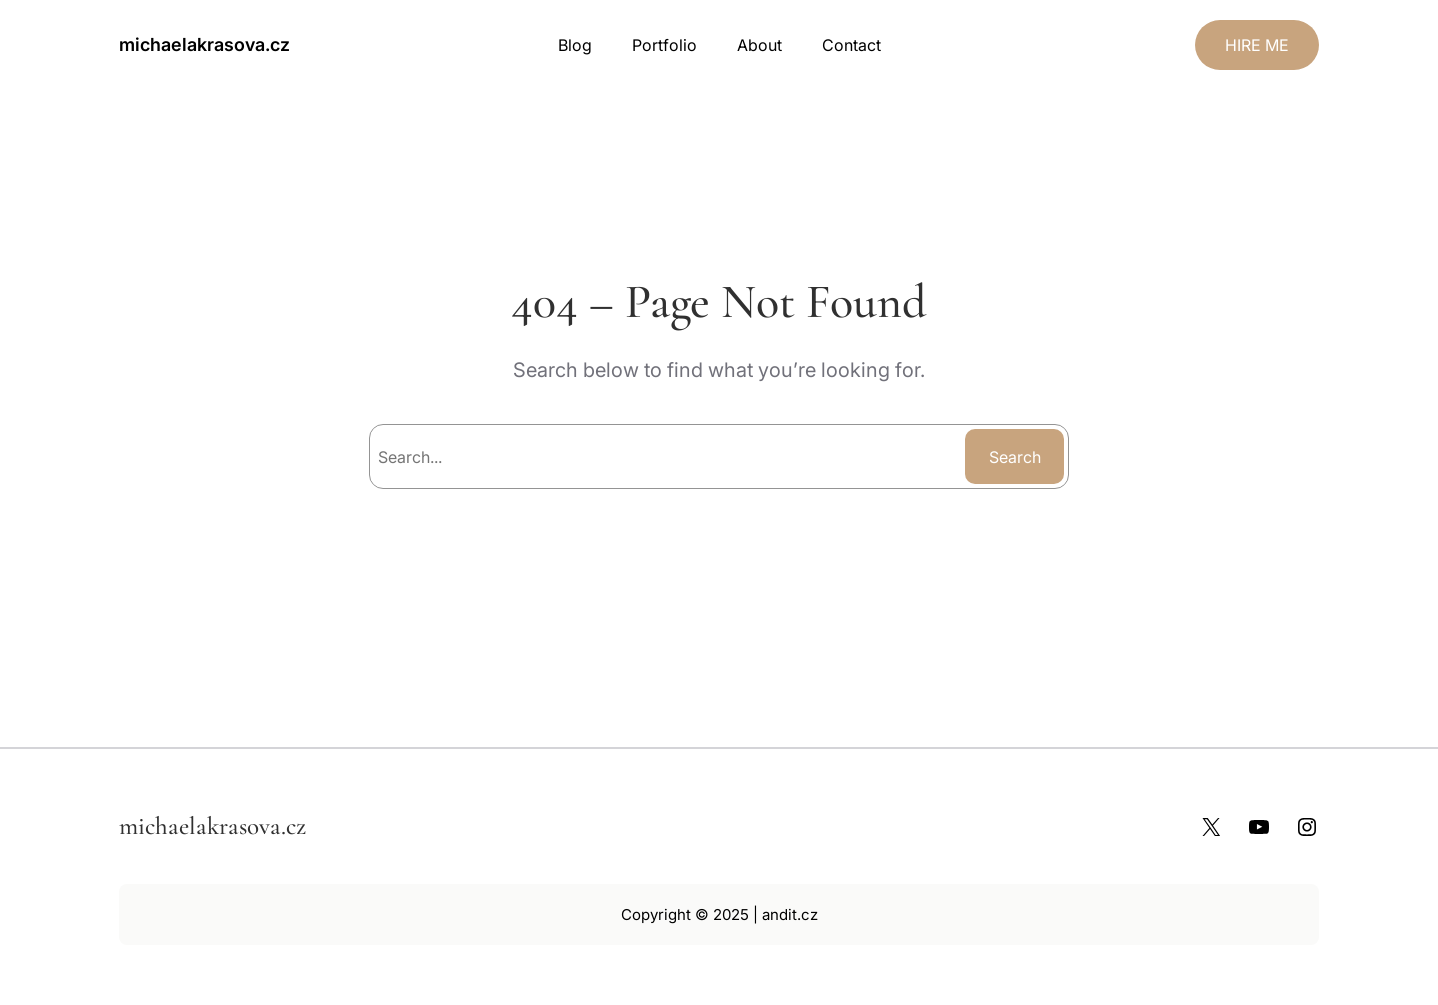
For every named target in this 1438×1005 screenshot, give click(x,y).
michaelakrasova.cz (204, 44)
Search (1015, 457)
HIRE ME (1257, 45)
